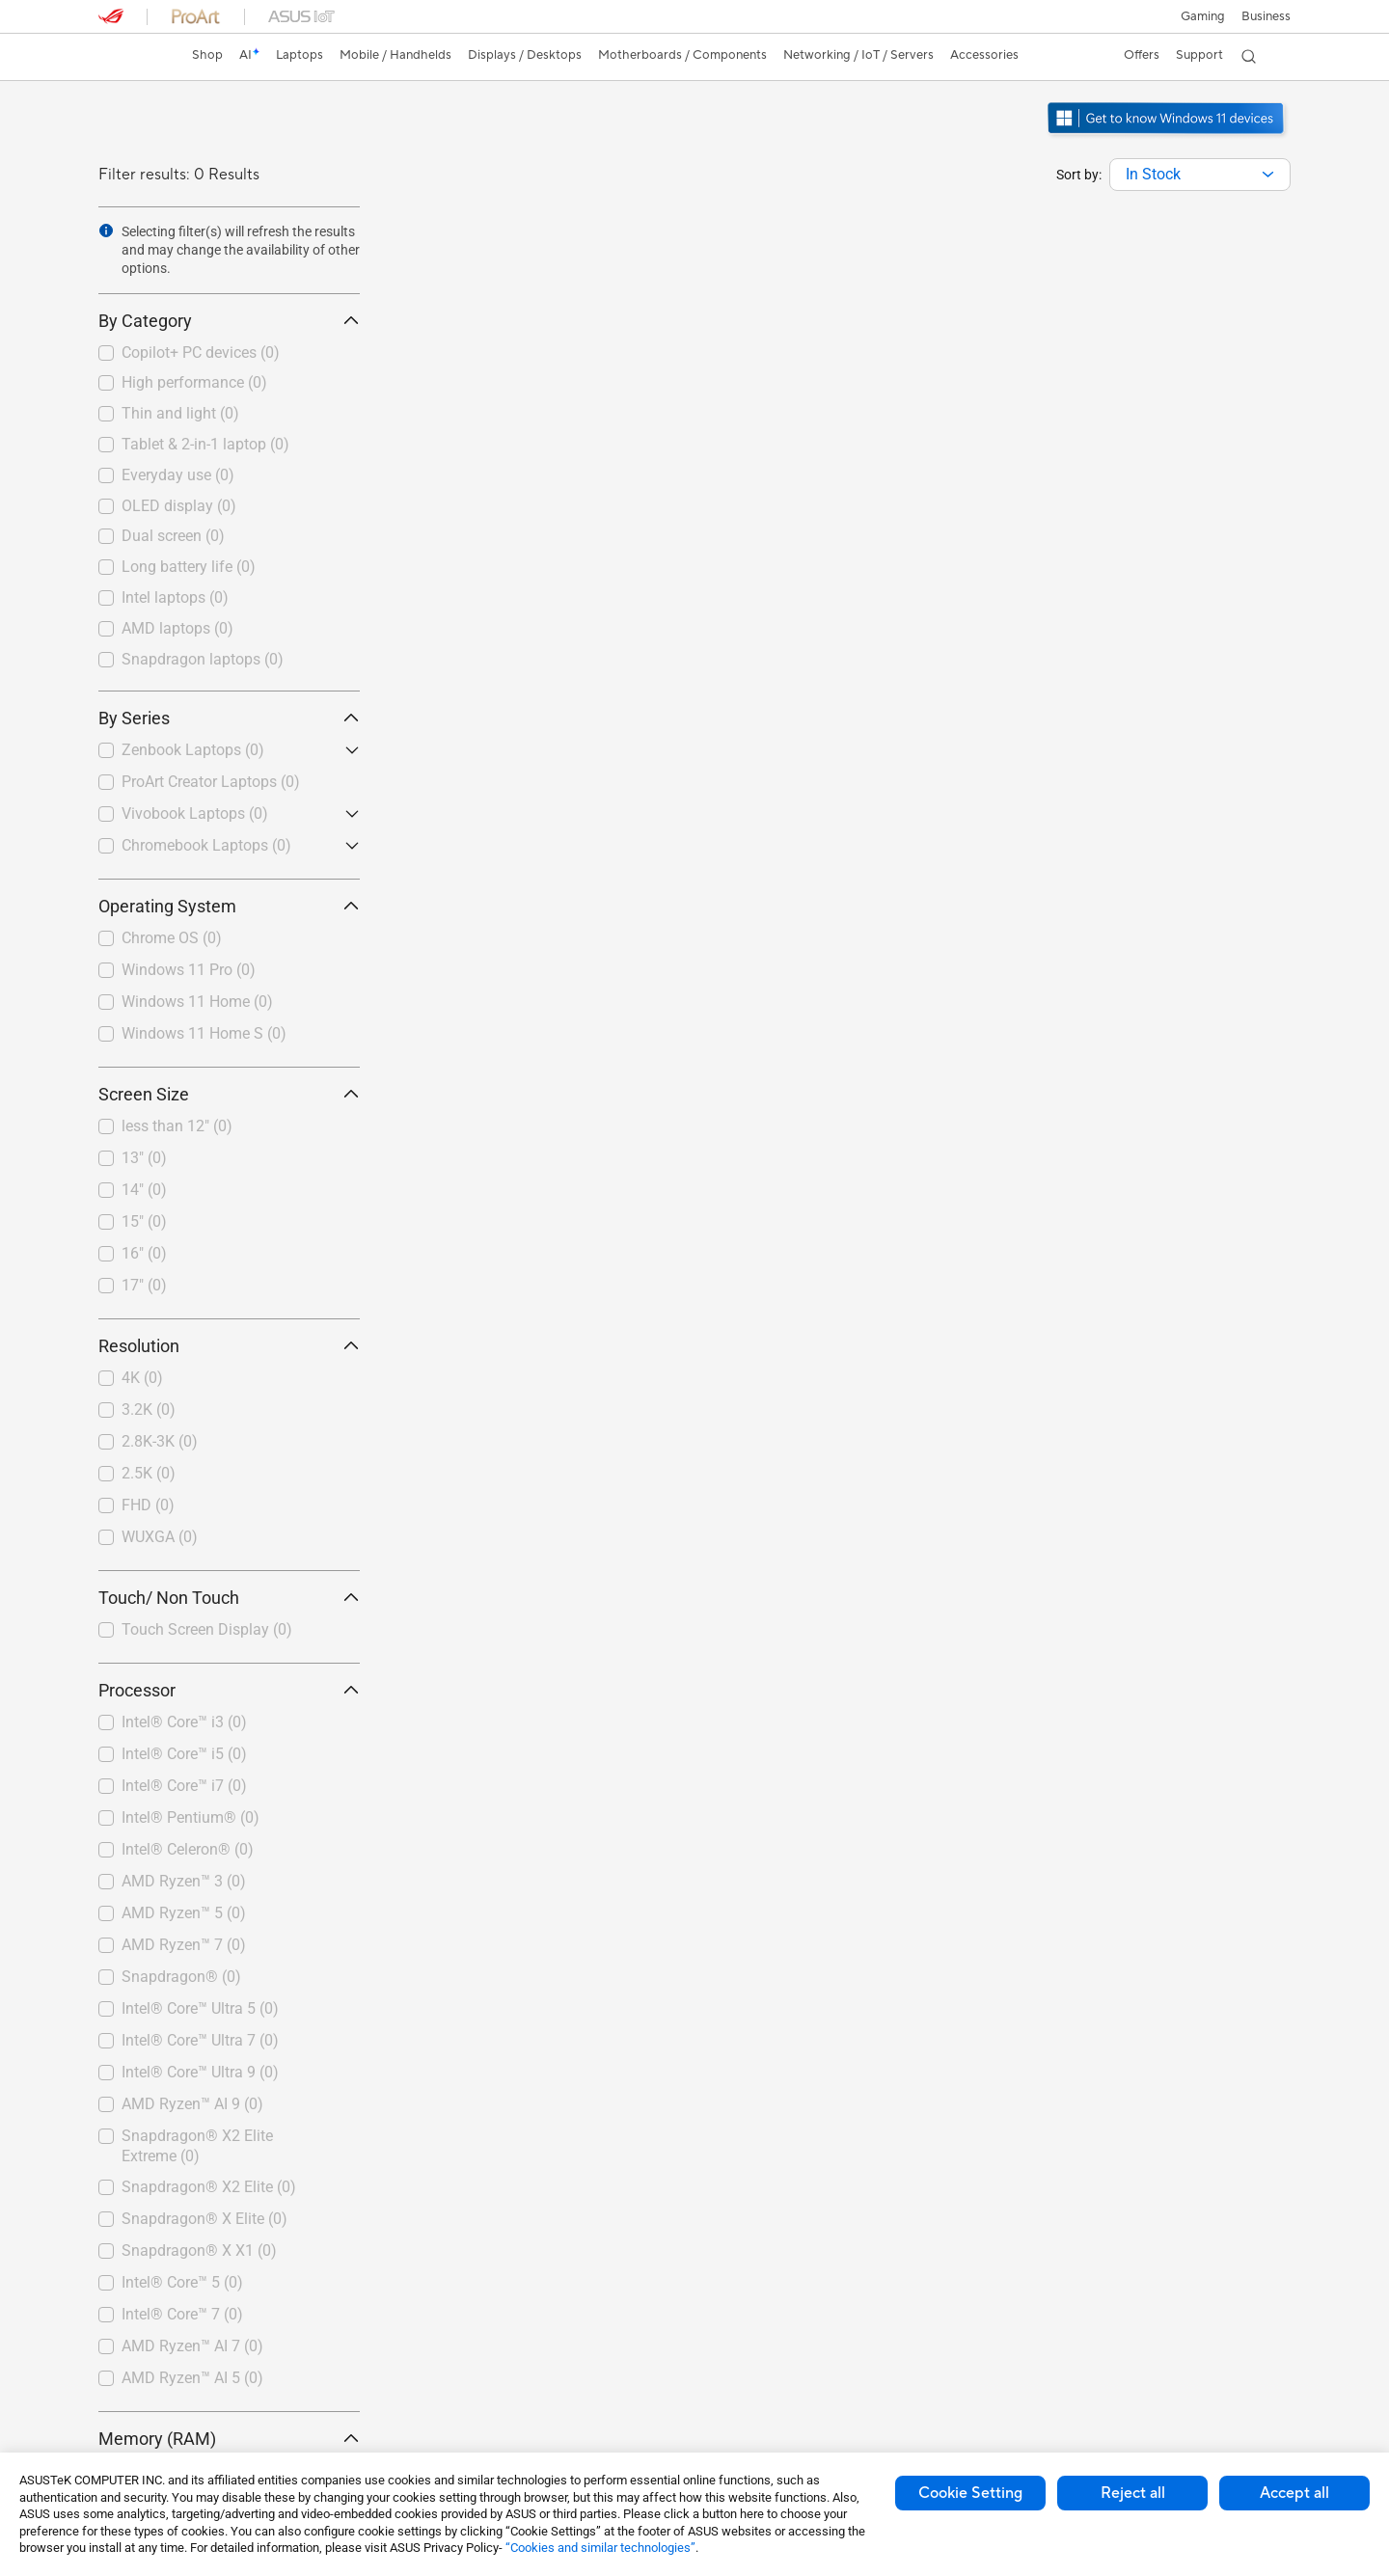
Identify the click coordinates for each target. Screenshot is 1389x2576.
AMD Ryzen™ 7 (184, 1945)
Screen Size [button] (229, 1094)
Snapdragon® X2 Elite (209, 2187)
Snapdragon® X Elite (204, 2219)
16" (144, 1253)
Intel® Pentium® (190, 1817)
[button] (1202, 16)
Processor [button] (229, 1690)
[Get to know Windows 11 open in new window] (1168, 136)
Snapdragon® (181, 1976)
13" (144, 1158)
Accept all (1294, 2493)
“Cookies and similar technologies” (600, 2547)
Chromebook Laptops (206, 845)
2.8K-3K (160, 1441)
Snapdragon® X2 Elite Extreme (197, 2146)
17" (144, 1285)
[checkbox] (229, 354)
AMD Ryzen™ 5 (184, 1913)
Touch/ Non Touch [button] (229, 1597)
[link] (131, 57)
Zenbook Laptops (193, 750)
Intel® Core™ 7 (182, 2314)
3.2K (149, 1409)
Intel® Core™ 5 (182, 2282)
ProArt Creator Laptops (211, 782)
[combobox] (1200, 174)
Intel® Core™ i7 (184, 1785)
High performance (194, 382)
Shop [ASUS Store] (209, 55)
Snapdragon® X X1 (199, 2250)
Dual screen (173, 536)
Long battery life (189, 566)
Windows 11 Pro (189, 970)
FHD (148, 1505)
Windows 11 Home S (204, 1033)
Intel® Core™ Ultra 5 (200, 2008)
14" (144, 1189)
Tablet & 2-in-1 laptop (205, 444)
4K (142, 1378)
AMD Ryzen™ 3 (184, 1881)
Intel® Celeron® (188, 1849)
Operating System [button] (229, 906)
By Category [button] (229, 321)
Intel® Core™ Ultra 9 (200, 2072)
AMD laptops (177, 628)
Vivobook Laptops (195, 813)
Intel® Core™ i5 (184, 1754)
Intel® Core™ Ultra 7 (200, 2040)
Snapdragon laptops (203, 659)
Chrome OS (172, 938)
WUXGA (160, 1537)
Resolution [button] (229, 1346)
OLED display (179, 506)
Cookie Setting (970, 2493)
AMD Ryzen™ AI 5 (192, 2378)
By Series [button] (229, 718)
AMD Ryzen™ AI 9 (192, 2104)
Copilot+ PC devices (201, 352)
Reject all (1133, 2493)
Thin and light (180, 413)
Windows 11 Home (197, 1001)
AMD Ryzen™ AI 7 (192, 2346)
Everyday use (178, 475)
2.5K (149, 1473)
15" (144, 1221)
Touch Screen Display (207, 1629)
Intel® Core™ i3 (184, 1722)
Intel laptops (175, 597)
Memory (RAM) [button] (229, 2438)
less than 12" (177, 1126)
